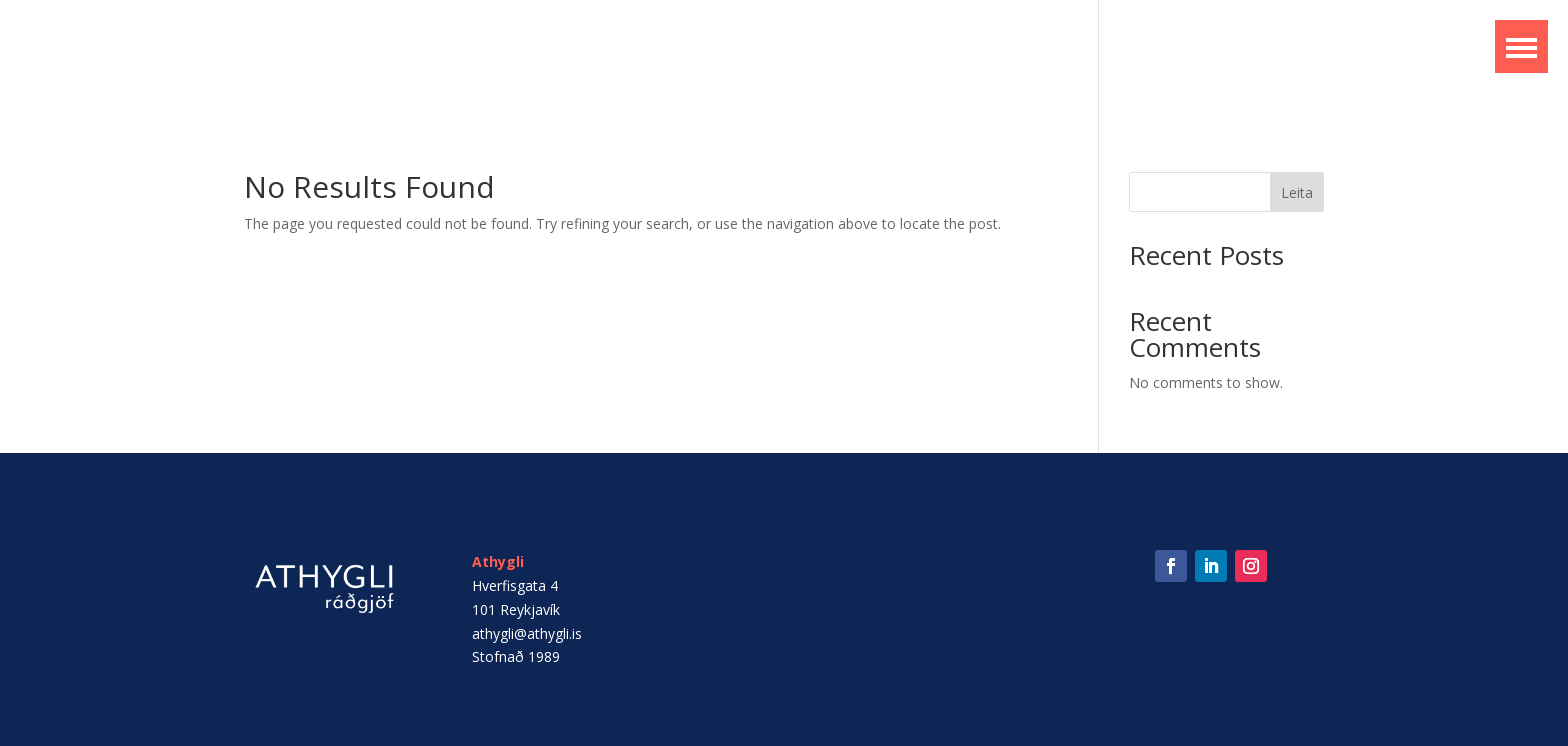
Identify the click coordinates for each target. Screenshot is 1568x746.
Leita (1297, 192)
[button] (1521, 46)
